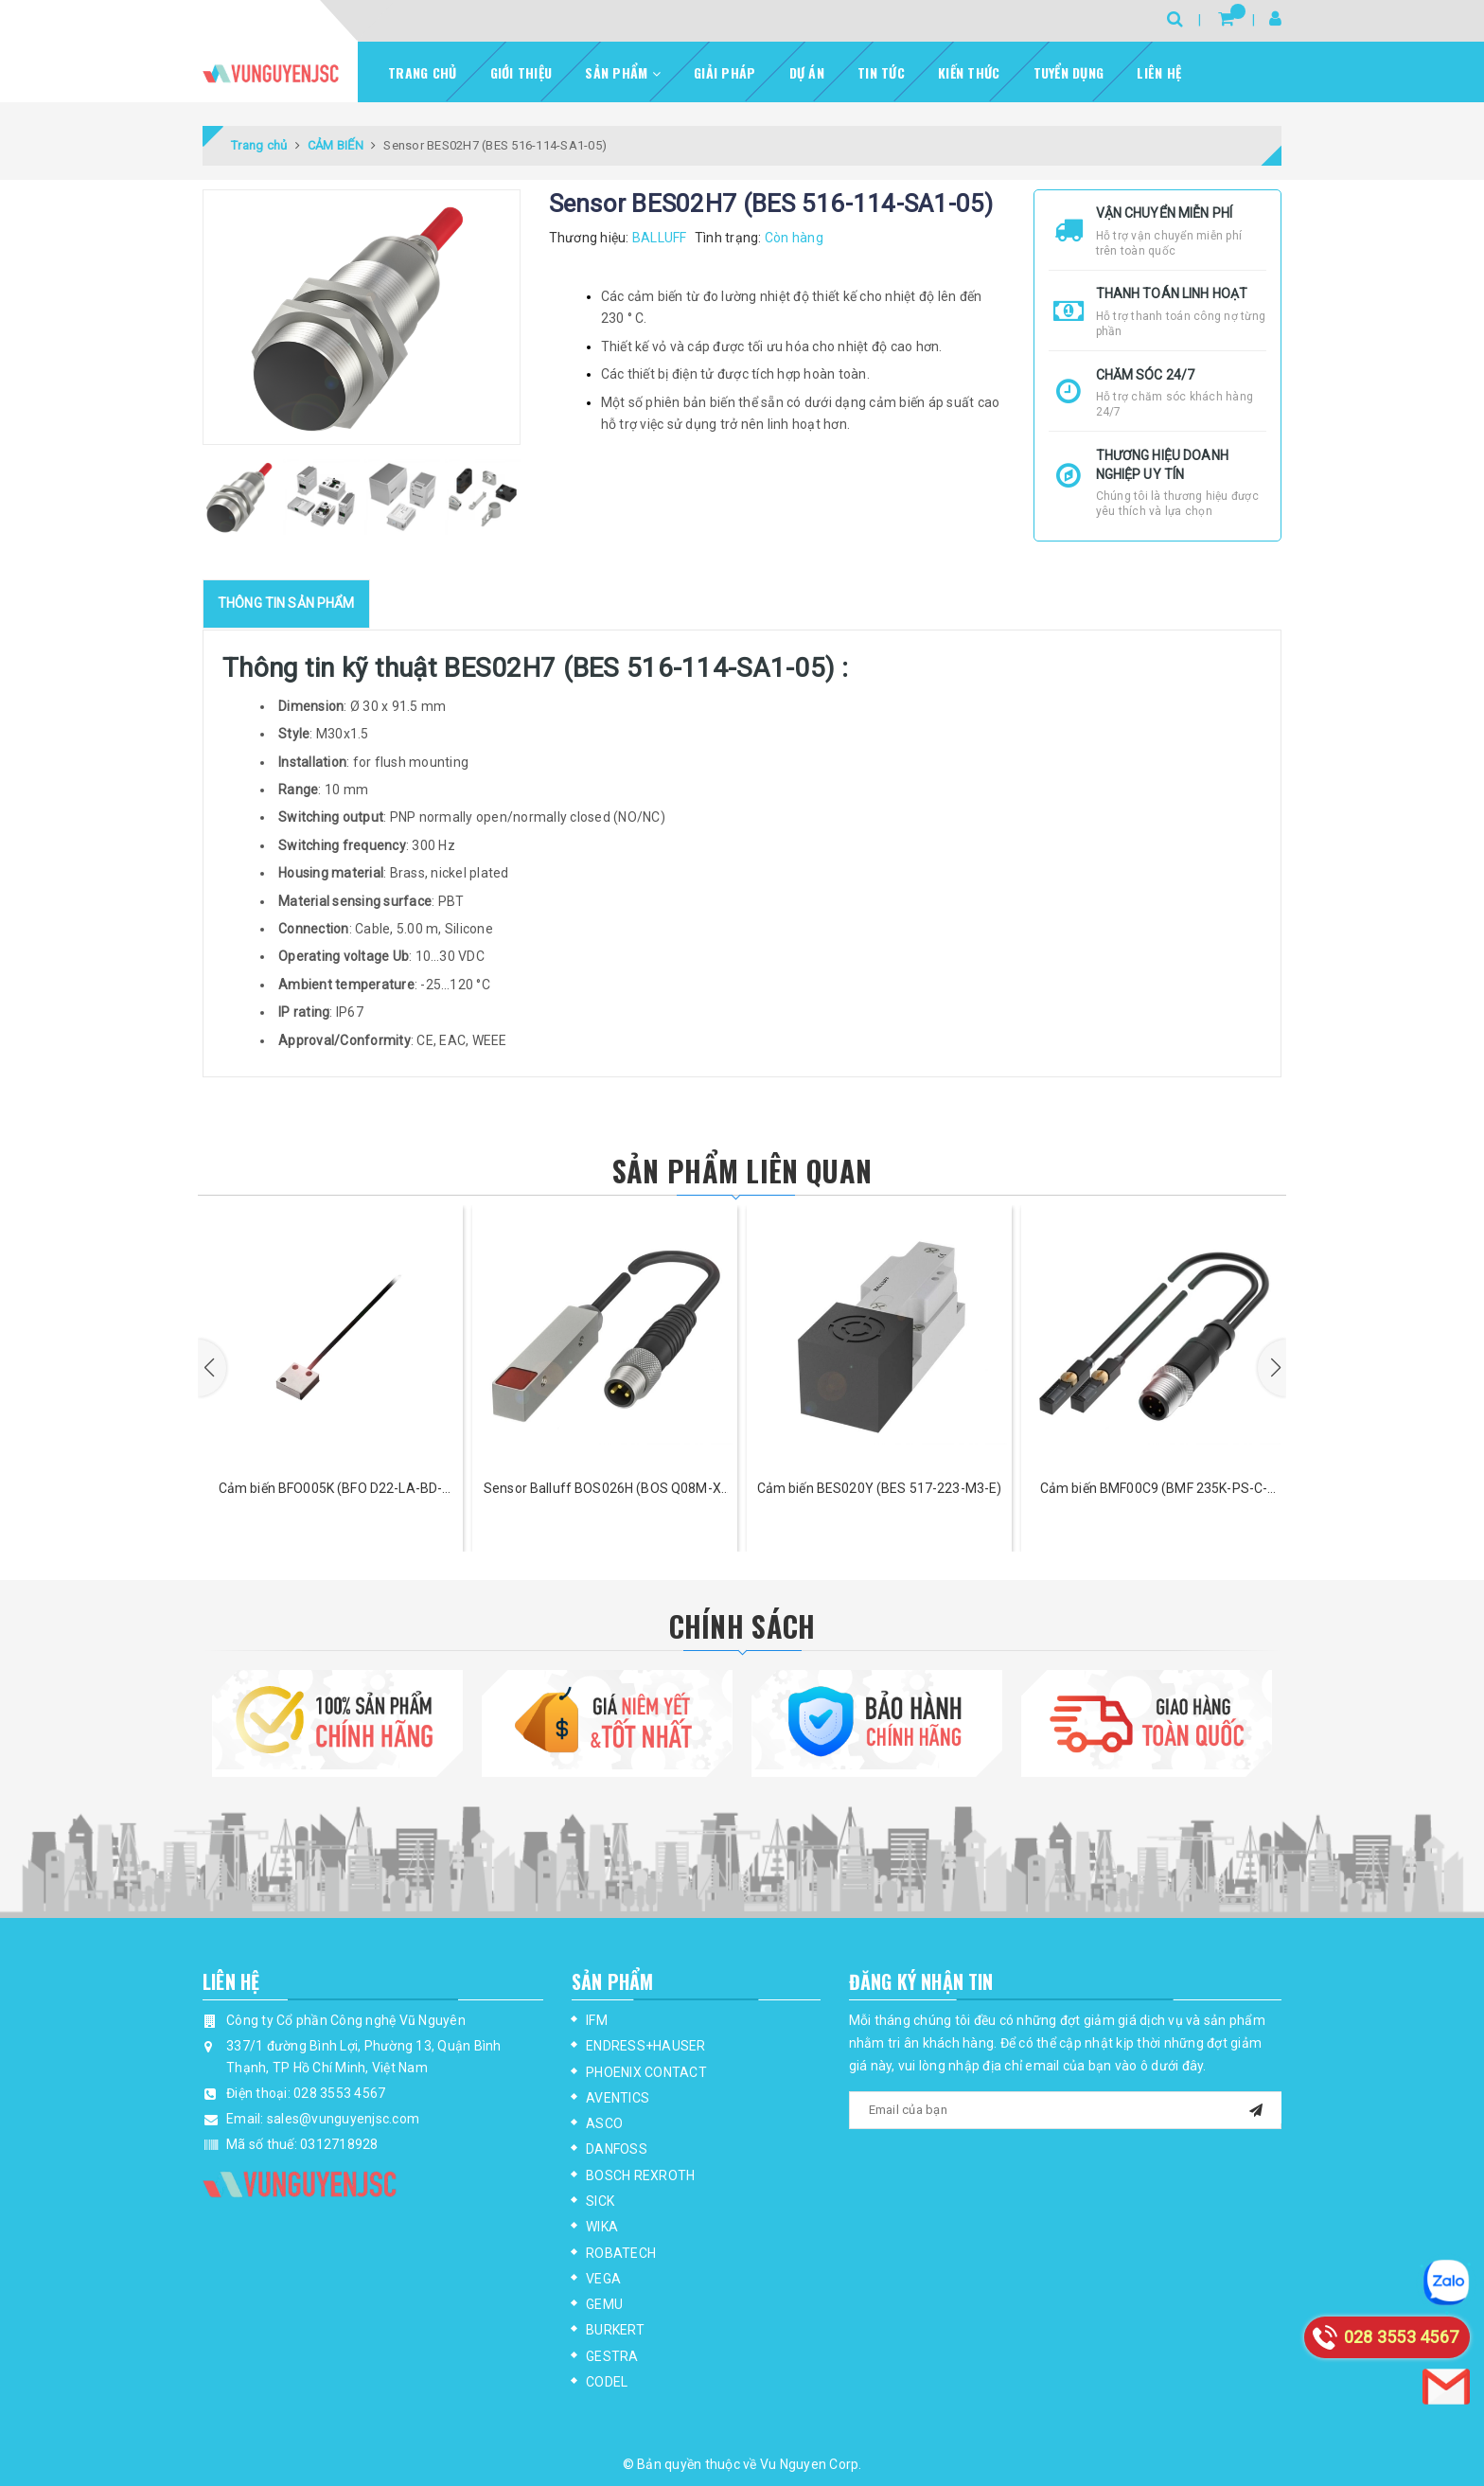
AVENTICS (617, 2097)
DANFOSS (616, 2149)
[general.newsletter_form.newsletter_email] (1065, 2110)
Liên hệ (1159, 72)
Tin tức (881, 72)
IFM (597, 2020)
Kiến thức (968, 72)
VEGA (603, 2278)
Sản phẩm (623, 72)
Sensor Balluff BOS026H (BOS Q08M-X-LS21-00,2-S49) (605, 1490)
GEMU (604, 2304)
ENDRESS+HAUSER (646, 2045)
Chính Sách (742, 1626)
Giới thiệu (521, 72)
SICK (600, 2201)
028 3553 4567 (339, 2093)
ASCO (604, 2123)
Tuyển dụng (1069, 72)
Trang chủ (422, 72)
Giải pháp (724, 72)
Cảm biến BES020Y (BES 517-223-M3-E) (879, 1488)
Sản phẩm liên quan (742, 1170)
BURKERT (615, 2329)
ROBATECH (621, 2253)
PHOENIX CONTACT (646, 2072)
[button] (212, 1368)
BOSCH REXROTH (640, 2175)
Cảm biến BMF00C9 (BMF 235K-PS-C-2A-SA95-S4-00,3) (1153, 1490)
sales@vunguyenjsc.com (343, 2118)
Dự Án (806, 72)
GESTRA (612, 2356)
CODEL (606, 2381)
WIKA (602, 2226)
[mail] (1255, 2107)
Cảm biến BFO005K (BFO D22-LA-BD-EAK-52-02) (330, 1490)
